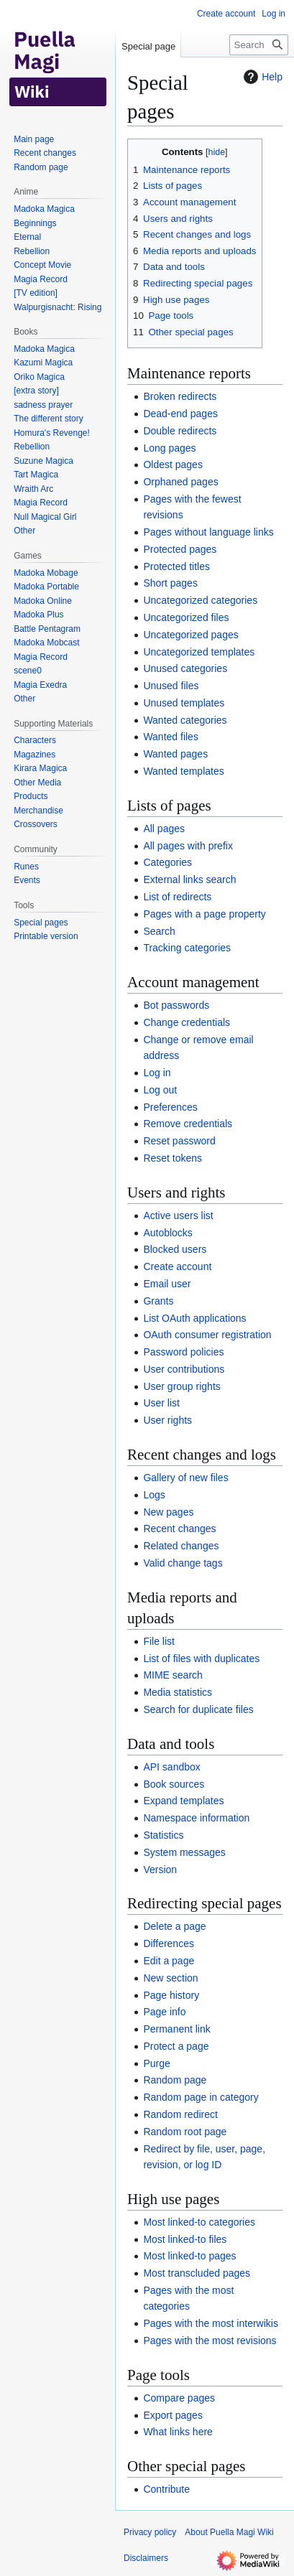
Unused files (170, 685)
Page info (164, 2011)
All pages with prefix (188, 845)
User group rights (181, 1386)
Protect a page (175, 2046)
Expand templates (183, 1800)
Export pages (173, 2415)
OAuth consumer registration (207, 1334)
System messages (184, 1852)
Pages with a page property (204, 914)
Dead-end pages (180, 413)
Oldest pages (173, 464)
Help (261, 77)
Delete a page (174, 1926)
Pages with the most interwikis (210, 2323)
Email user (166, 1283)
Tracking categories (187, 947)
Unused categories (185, 668)
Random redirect (180, 2114)
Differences (168, 1943)
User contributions (183, 1369)
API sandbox (171, 1767)
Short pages (170, 583)
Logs (154, 1495)
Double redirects (179, 431)
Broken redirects (179, 396)
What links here (177, 2431)
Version (160, 1869)
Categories (167, 862)
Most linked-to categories (199, 2222)
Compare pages (179, 2398)
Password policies (183, 1352)
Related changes (181, 1545)
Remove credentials (187, 1123)
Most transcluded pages (196, 2273)
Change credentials (186, 1022)
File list (159, 1641)
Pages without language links (208, 532)
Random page (174, 2080)
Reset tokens (172, 1158)
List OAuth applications (194, 1318)
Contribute (166, 2489)
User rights (167, 1420)
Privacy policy (150, 2532)
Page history (171, 1995)
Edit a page (168, 1960)
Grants (158, 1301)
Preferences (170, 1107)
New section (170, 1978)
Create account (177, 1266)
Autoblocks (167, 1232)
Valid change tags (182, 1563)
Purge (156, 2063)
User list (161, 1403)
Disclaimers (146, 2558)
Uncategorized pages (190, 634)
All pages (164, 828)
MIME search (172, 1675)
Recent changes (179, 1528)
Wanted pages (175, 754)
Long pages (169, 448)
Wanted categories (184, 720)
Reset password (179, 1141)
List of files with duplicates (201, 1658)
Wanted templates (183, 771)
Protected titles (176, 566)
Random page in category (200, 2097)
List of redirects (177, 896)
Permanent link (176, 2029)
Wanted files (170, 736)
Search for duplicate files (198, 1709)
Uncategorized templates (198, 652)
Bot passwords (176, 1005)
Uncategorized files (186, 617)
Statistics (163, 1835)
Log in (156, 1072)
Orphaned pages (180, 481)
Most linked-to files (184, 2239)
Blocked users (174, 1249)
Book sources (173, 1784)
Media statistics (177, 1692)
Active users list (178, 1215)
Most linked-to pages (189, 2256)
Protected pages (179, 549)
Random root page (184, 2131)
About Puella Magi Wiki (229, 2532)
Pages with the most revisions (209, 2340)
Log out (160, 1090)
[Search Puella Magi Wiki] (258, 44)
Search (159, 931)
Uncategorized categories (200, 600)
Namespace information (196, 1818)
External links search (189, 879)
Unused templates (183, 703)
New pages (168, 1512)
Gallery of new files (185, 1477)
